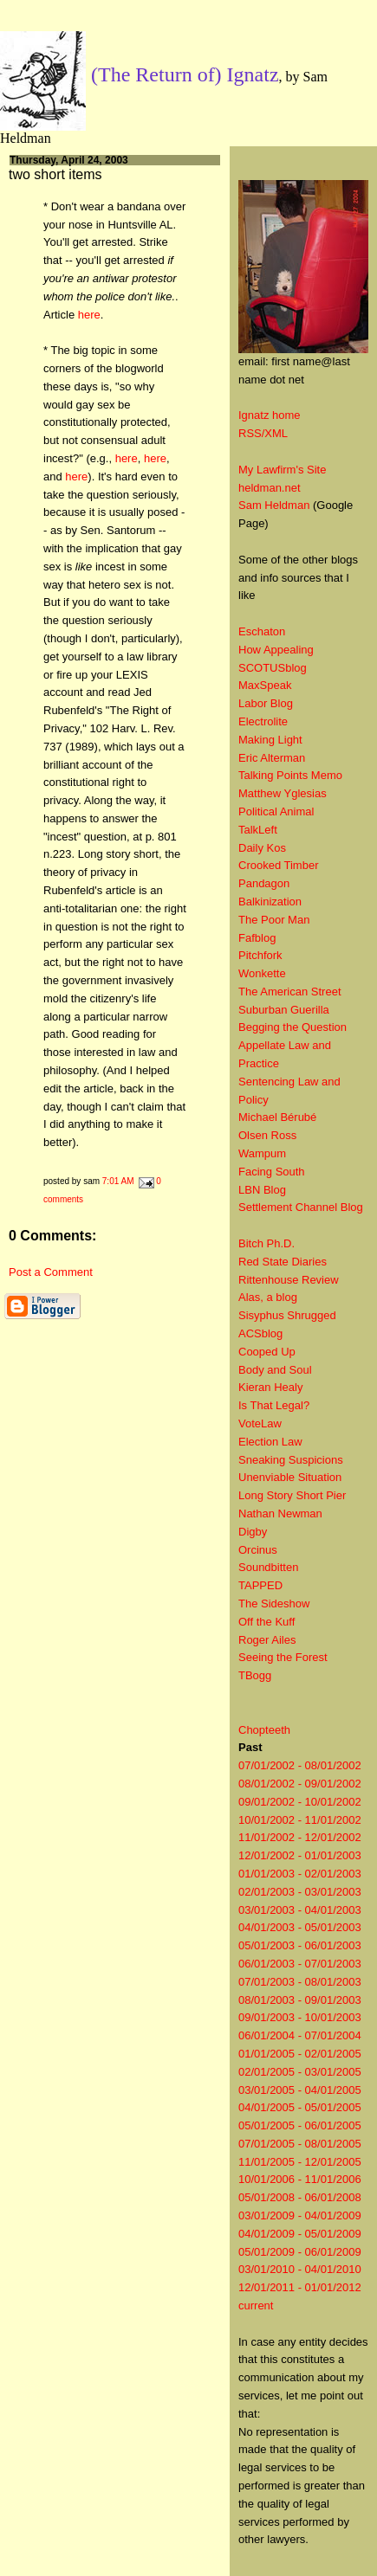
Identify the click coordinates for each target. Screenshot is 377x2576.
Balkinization (270, 901)
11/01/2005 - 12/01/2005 (299, 2161)
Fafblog (257, 937)
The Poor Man (273, 919)
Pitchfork (260, 955)
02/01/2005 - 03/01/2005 (299, 2071)
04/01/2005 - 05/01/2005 (299, 2107)
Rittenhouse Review (288, 1279)
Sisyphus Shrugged (287, 1315)
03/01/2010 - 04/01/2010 (299, 2269)
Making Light (270, 739)
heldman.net (269, 487)
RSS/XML (263, 433)
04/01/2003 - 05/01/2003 (299, 1927)
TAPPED (260, 1585)
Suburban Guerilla (283, 1009)
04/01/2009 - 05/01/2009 (299, 2233)
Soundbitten (268, 1567)
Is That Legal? (273, 1405)
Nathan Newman (280, 1513)
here (89, 314)
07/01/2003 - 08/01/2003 (299, 1981)
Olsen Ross (267, 1135)
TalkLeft (257, 829)
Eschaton (261, 631)
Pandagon (263, 883)
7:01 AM (118, 1181)
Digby (252, 1531)
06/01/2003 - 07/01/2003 (299, 1963)
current (255, 2305)
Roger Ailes (267, 1639)
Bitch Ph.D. (266, 1243)
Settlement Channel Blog (300, 1207)
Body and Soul (275, 1369)
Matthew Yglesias (282, 793)
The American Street (289, 991)
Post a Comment (51, 1271)
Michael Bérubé (277, 1117)
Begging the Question (292, 1027)
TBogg (254, 1675)
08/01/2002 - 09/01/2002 (299, 1783)
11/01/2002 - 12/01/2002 (299, 1837)
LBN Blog (262, 1189)
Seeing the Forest (283, 1657)
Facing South (271, 1171)
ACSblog (260, 1333)
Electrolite (263, 721)
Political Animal (276, 811)
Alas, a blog (267, 1297)
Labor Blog (265, 703)
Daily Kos (262, 847)
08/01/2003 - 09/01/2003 (299, 1999)
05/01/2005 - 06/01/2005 (299, 2125)
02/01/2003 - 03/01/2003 (299, 1891)
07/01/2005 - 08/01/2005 (299, 2143)
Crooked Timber (278, 865)
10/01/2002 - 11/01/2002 (299, 1819)
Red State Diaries (282, 1261)
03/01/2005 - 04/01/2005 (299, 2089)
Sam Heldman (273, 505)
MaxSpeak (264, 685)
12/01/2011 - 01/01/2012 (299, 2287)
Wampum (262, 1153)
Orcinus (257, 1549)
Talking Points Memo (290, 775)
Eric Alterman (271, 757)
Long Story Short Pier (292, 1495)
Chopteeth (264, 1729)
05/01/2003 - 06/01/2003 (299, 1945)
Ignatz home (269, 415)
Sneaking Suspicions (290, 1459)
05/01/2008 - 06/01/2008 (299, 2197)
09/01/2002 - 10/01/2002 (299, 1801)
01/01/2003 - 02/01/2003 (299, 1873)
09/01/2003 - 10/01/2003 (299, 2017)
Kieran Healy (270, 1387)
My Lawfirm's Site (282, 469)
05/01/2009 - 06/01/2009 (299, 2251)
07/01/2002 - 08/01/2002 (299, 1765)
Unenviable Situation (289, 1477)
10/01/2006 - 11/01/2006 (299, 2179)
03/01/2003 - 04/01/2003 (299, 1909)
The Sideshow (273, 1603)
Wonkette (262, 973)
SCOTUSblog (272, 667)
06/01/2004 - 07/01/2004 (299, 2035)
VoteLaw (260, 1423)
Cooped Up (267, 1351)
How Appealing (276, 649)
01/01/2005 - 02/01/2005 (299, 2053)
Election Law (270, 1441)
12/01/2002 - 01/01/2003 (299, 1855)
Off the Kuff (266, 1621)
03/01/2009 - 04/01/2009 (299, 2215)
